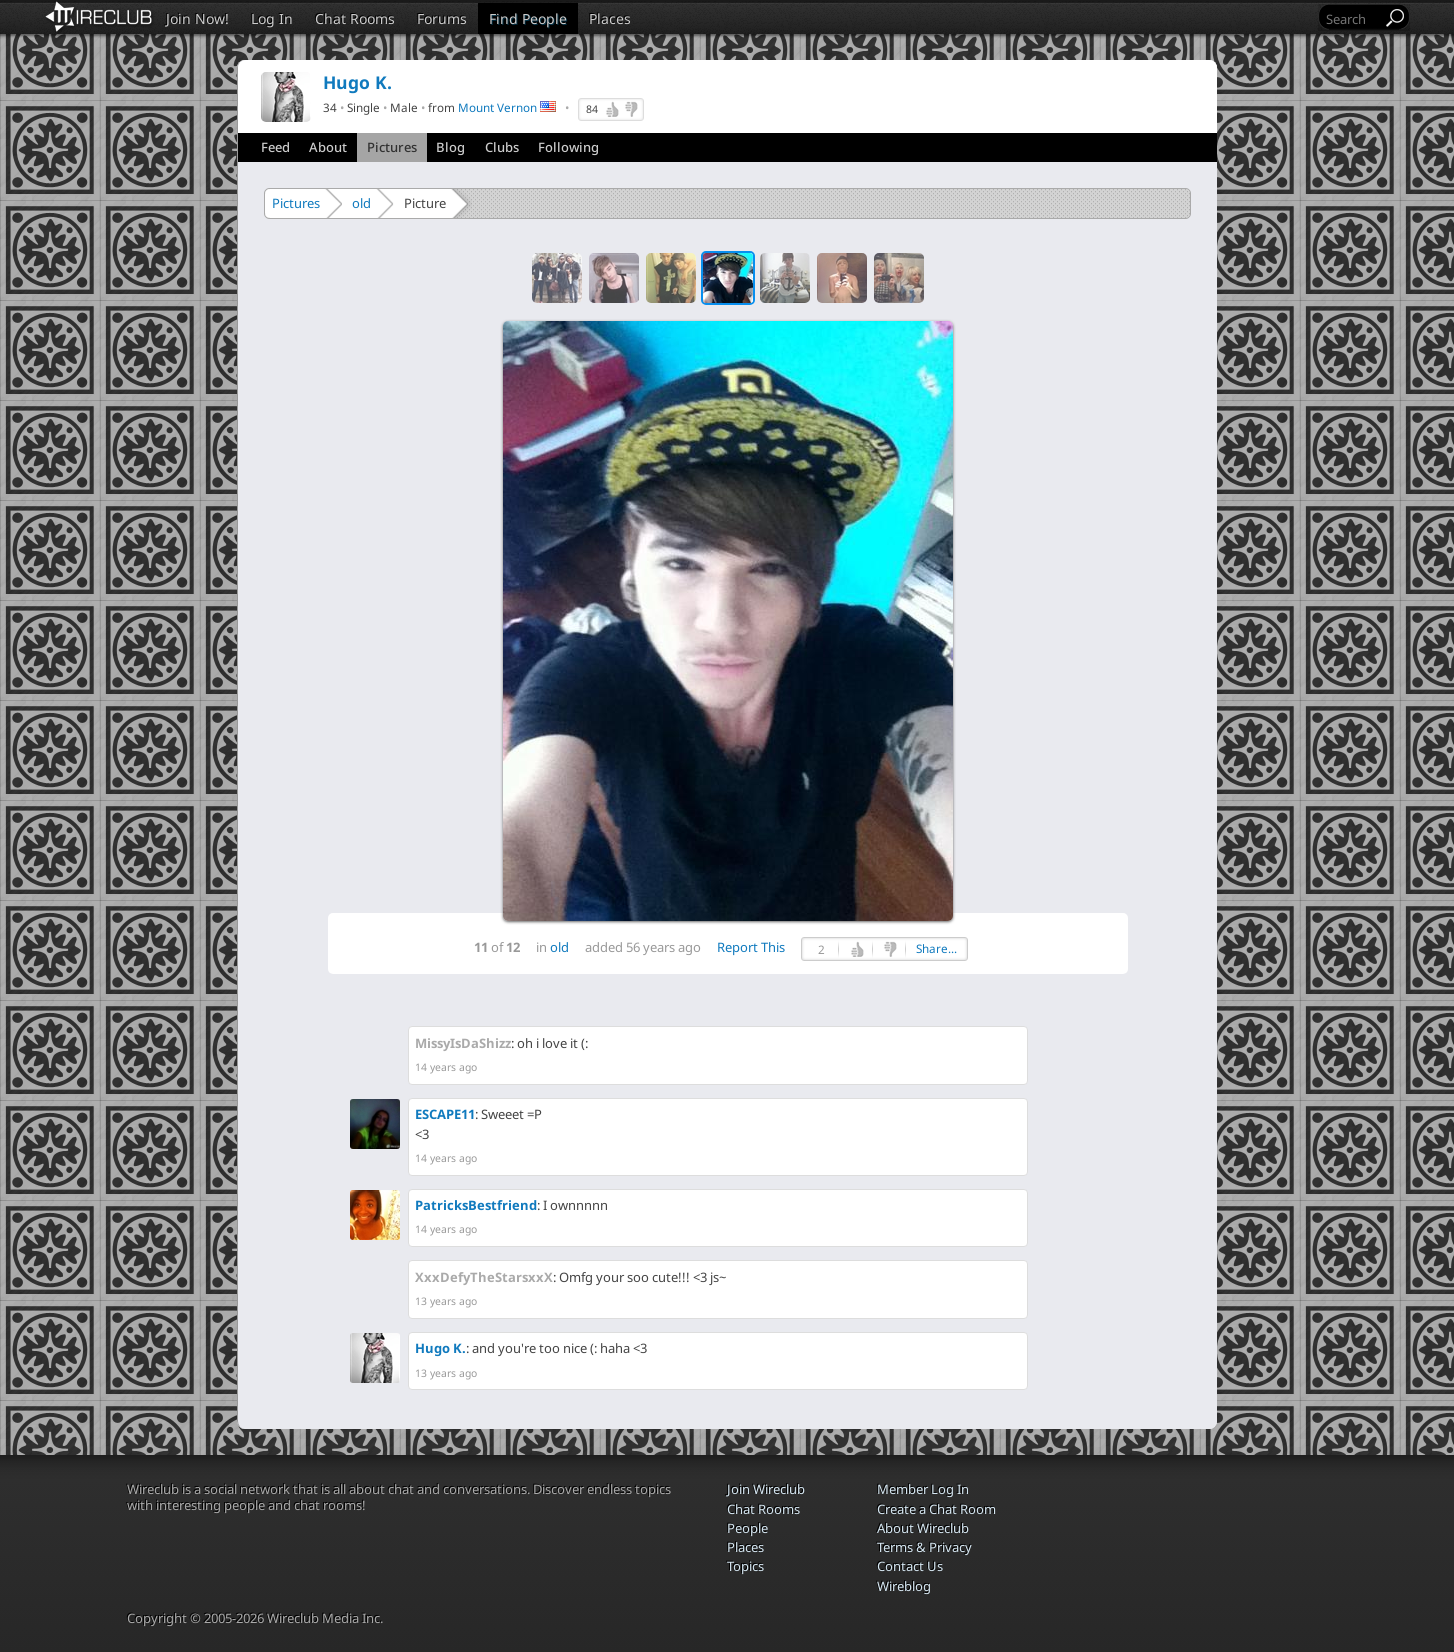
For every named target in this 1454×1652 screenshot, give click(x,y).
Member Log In (923, 1489)
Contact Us (910, 1566)
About (328, 147)
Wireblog (904, 1586)
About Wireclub (923, 1528)
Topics (745, 1566)
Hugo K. (440, 1348)
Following (568, 147)
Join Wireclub (766, 1489)
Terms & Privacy (924, 1547)
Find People (528, 18)
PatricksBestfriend (476, 1205)
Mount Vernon (497, 107)
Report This (751, 947)
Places (610, 18)
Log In (272, 18)
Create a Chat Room (936, 1509)
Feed (275, 147)
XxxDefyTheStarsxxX (484, 1277)
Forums (442, 18)
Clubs (502, 147)
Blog (450, 147)
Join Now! (197, 18)
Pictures (392, 147)
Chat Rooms (355, 18)
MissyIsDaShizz (463, 1043)
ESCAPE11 (445, 1114)
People (747, 1528)
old (361, 203)
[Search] (1352, 18)
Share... (936, 948)
